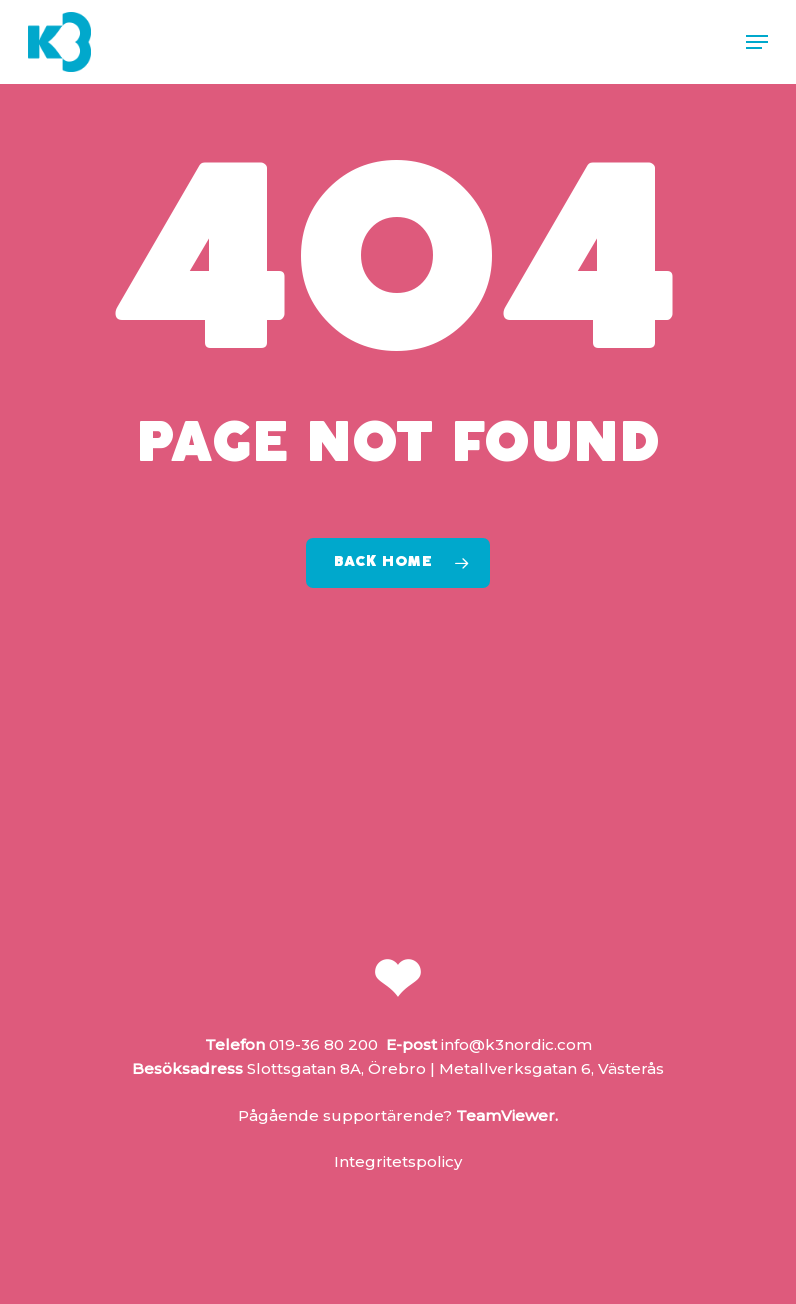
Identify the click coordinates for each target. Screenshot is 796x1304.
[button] (757, 42)
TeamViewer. (507, 1115)
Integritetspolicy (398, 1161)
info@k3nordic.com (516, 1044)
